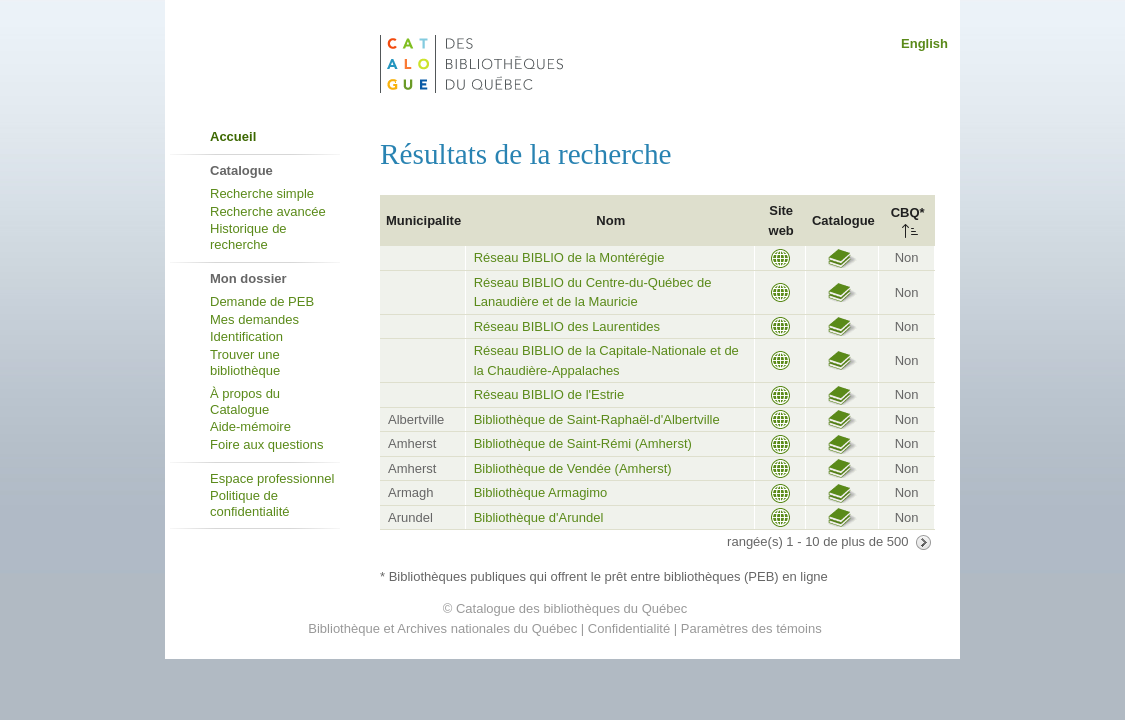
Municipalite (423, 220)
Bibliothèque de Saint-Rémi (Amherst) (583, 443)
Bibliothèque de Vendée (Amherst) (573, 468)
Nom (610, 220)
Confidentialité (629, 628)
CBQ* (908, 212)
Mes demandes (254, 319)
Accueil (233, 136)
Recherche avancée (268, 211)
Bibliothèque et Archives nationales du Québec (442, 628)
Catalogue (843, 220)
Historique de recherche (248, 236)
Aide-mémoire (250, 426)
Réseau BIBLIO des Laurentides (567, 326)
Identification (246, 336)
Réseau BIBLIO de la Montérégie (569, 257)
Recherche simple (262, 193)
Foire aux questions (266, 444)
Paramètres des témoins (751, 628)
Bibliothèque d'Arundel (539, 517)
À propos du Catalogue (245, 401)
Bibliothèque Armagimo (541, 492)
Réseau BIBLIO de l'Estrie (549, 394)
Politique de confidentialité (250, 503)
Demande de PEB (262, 301)
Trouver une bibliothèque (245, 362)
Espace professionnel (272, 478)
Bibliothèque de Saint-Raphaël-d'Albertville (597, 419)
